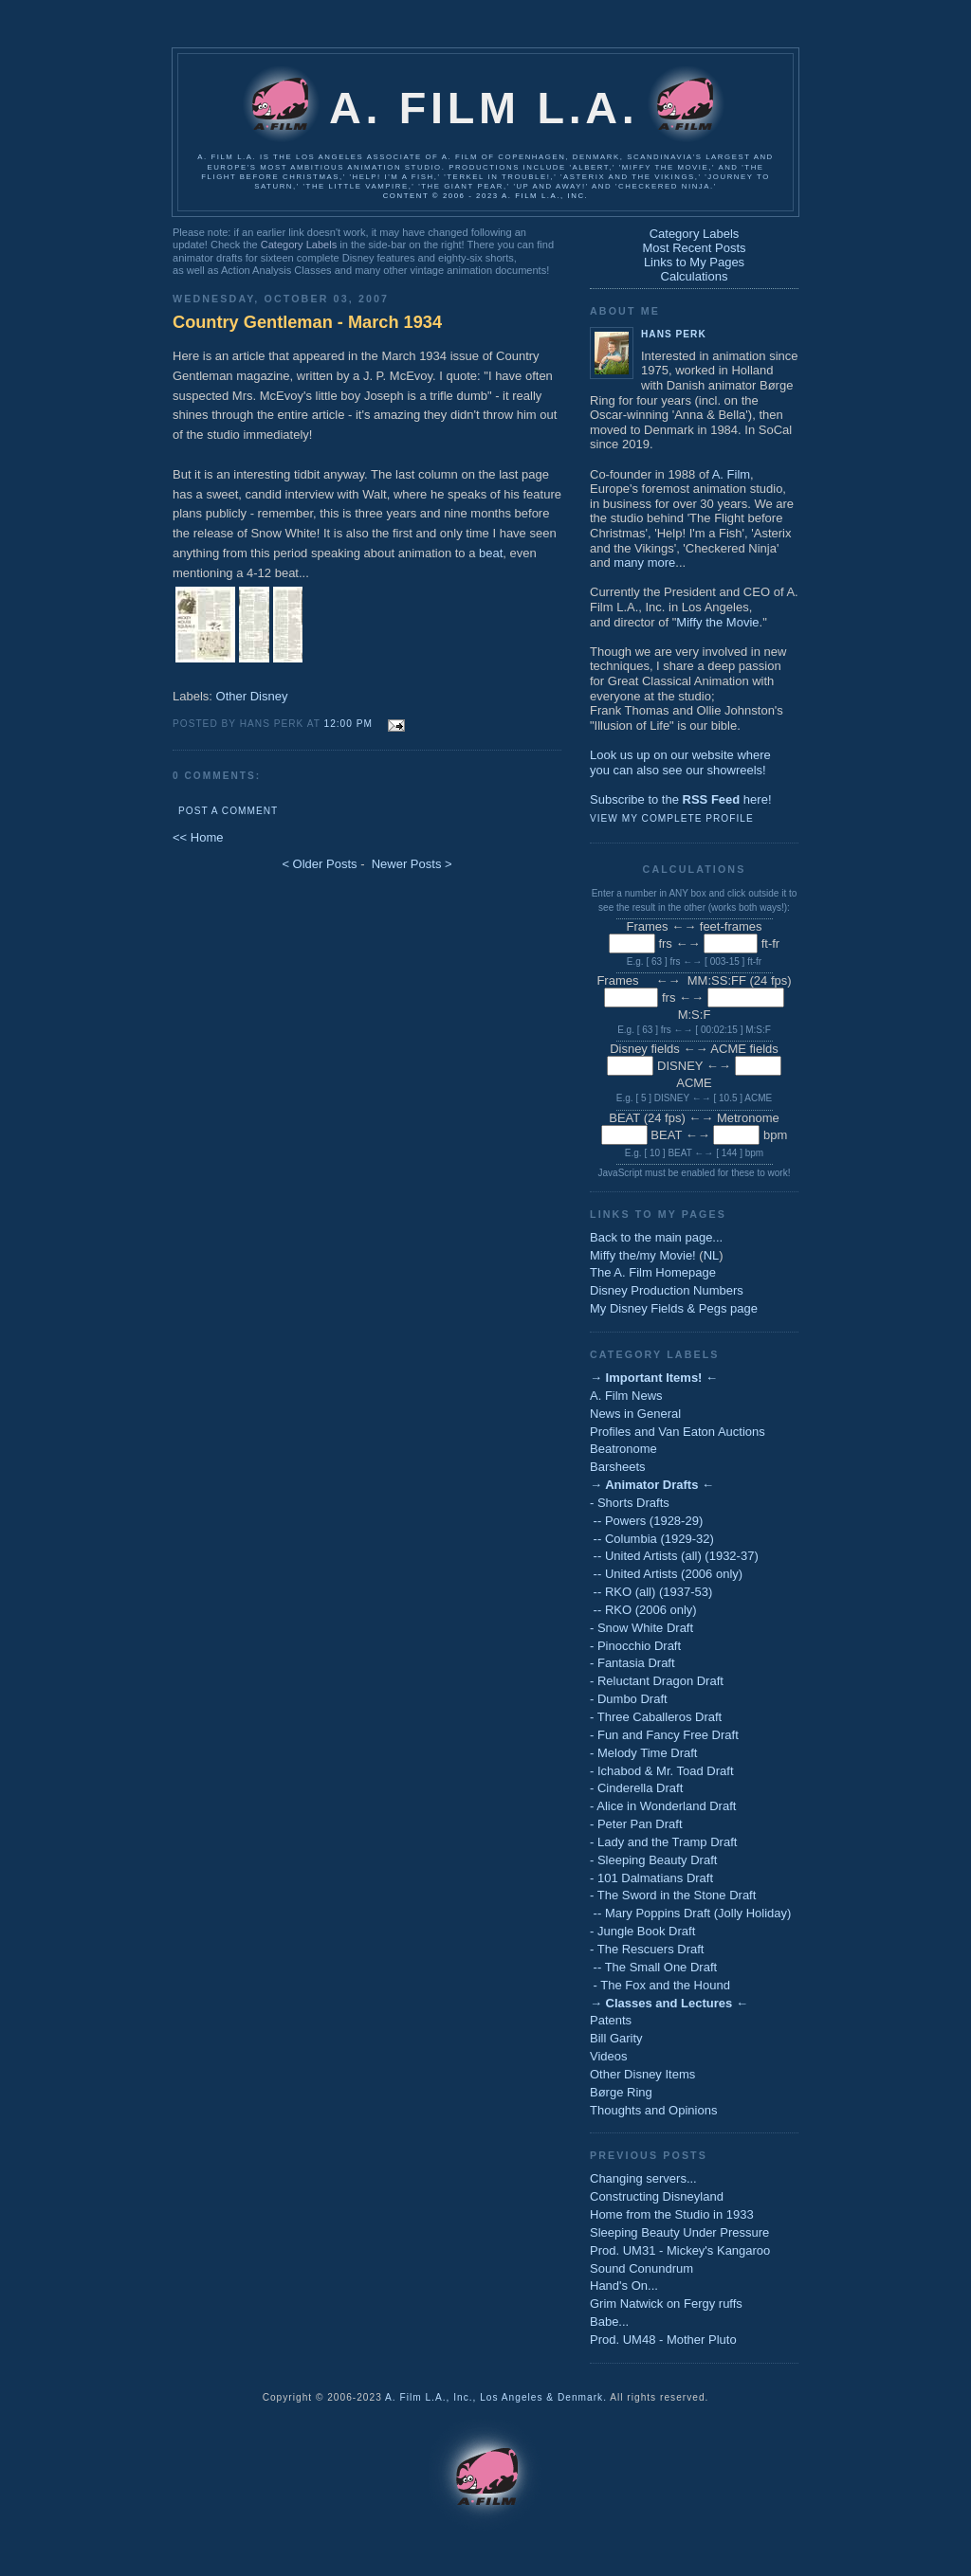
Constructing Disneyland (657, 2196)
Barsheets (618, 1467)
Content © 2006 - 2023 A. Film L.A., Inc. (486, 195)
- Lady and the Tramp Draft (663, 1842)
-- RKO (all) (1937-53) (651, 1592)
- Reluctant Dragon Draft (657, 1681)
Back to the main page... (656, 1237)
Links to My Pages (694, 262)
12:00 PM (348, 723)
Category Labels (299, 244)
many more (644, 562)
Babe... (609, 2321)
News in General (635, 1413)
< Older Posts (319, 864)
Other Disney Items (642, 2074)
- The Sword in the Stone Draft (673, 1895)
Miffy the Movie (717, 622)
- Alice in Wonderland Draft (663, 1806)
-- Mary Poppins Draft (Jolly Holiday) (690, 1913)
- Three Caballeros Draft (656, 1717)
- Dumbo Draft (629, 1699)
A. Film (731, 474)
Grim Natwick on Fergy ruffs (666, 2303)
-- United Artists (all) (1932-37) (674, 1556)
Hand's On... (624, 2285)
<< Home (198, 837)
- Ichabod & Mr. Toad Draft (662, 1771)
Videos (609, 2056)
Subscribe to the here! (681, 799)
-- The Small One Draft (653, 1967)
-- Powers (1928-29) (646, 1521)
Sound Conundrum (641, 2268)
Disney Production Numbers (666, 1290)
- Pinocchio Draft (635, 1646)
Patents (611, 2020)
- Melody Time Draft (643, 1753)
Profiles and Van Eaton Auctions (677, 1431)
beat (491, 553)
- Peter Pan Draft (636, 1824)
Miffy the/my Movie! (643, 1255)
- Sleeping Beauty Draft (653, 1860)
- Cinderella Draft (636, 1788)
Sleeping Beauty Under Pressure (679, 2232)
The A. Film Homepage (653, 1272)
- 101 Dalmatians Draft (651, 1878)
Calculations (694, 276)
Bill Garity (616, 2038)
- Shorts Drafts (629, 1503)
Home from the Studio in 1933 (672, 2214)
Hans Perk (673, 334)
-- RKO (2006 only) (643, 1610)
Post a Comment (228, 811)
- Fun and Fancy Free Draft (664, 1735)
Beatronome (623, 1449)
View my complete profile (672, 818)
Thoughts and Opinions (653, 2110)
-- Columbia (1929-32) (652, 1539)
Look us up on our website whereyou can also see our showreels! (680, 762)
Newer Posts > (412, 864)
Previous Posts (648, 2155)
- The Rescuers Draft (647, 1949)
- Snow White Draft (641, 1628)
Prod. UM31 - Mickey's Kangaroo (680, 2250)
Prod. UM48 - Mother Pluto (663, 2339)
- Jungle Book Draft (642, 1931)
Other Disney (252, 696)
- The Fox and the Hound (660, 1985)
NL (712, 1255)
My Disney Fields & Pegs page (674, 1308)
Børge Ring (621, 2092)
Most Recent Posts (693, 248)
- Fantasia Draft (632, 1663)
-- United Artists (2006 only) (666, 1574)
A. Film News (626, 1395)
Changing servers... (643, 2178)
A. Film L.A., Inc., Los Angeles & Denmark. (496, 2397)
